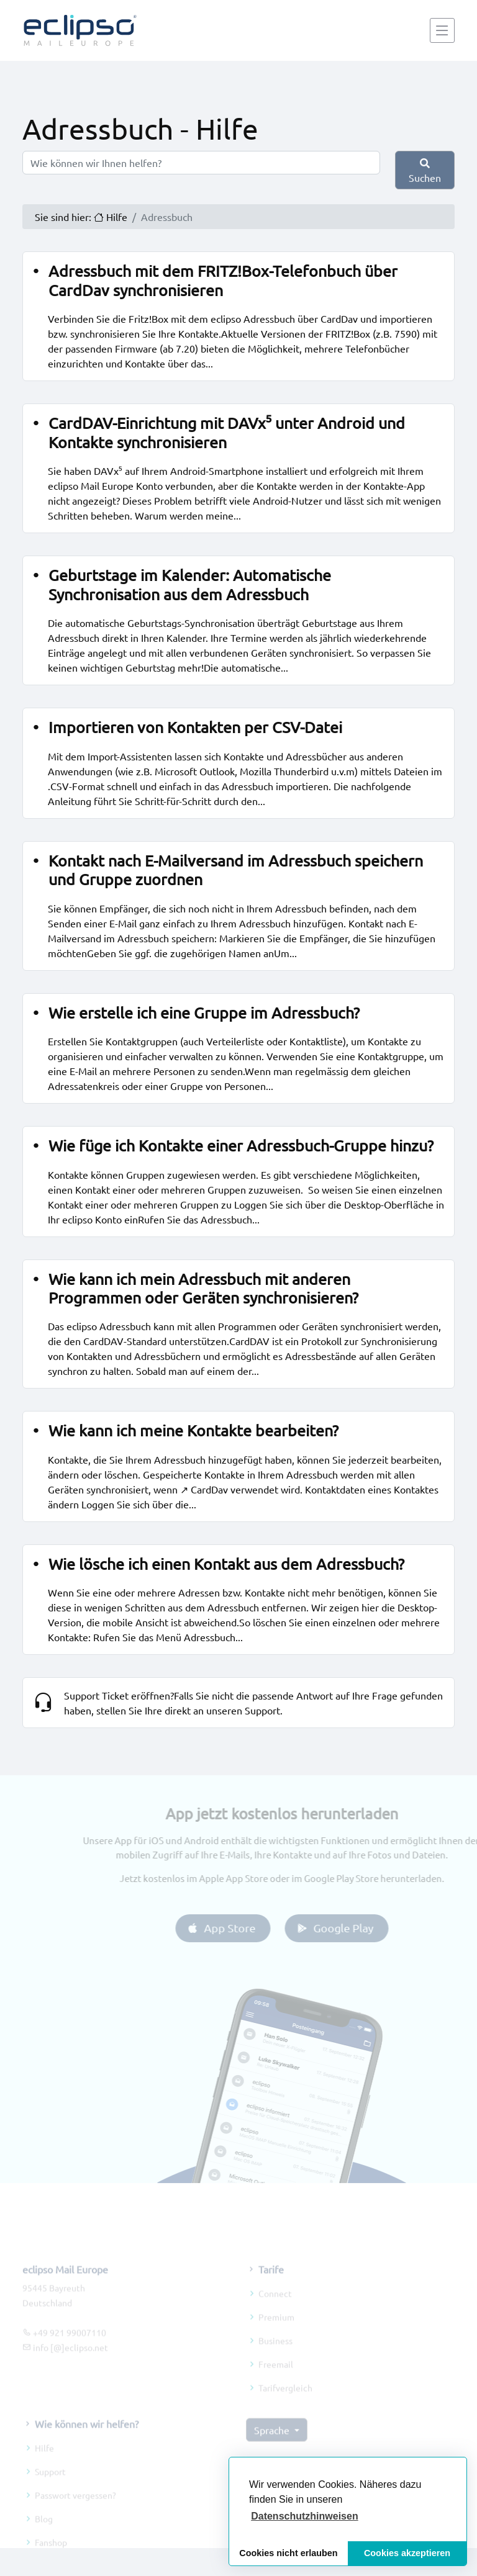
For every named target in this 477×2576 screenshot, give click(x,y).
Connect (275, 2309)
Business (275, 2356)
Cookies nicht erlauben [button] (288, 2553)
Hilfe (44, 2463)
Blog (44, 2534)
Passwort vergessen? (75, 2510)
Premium (276, 2332)
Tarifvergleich (285, 2403)
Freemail (275, 2380)
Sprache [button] (273, 2445)
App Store (236, 1927)
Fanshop (51, 2558)
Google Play (350, 1927)
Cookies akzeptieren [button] (407, 2553)
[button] (304, 2516)
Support (50, 2487)
